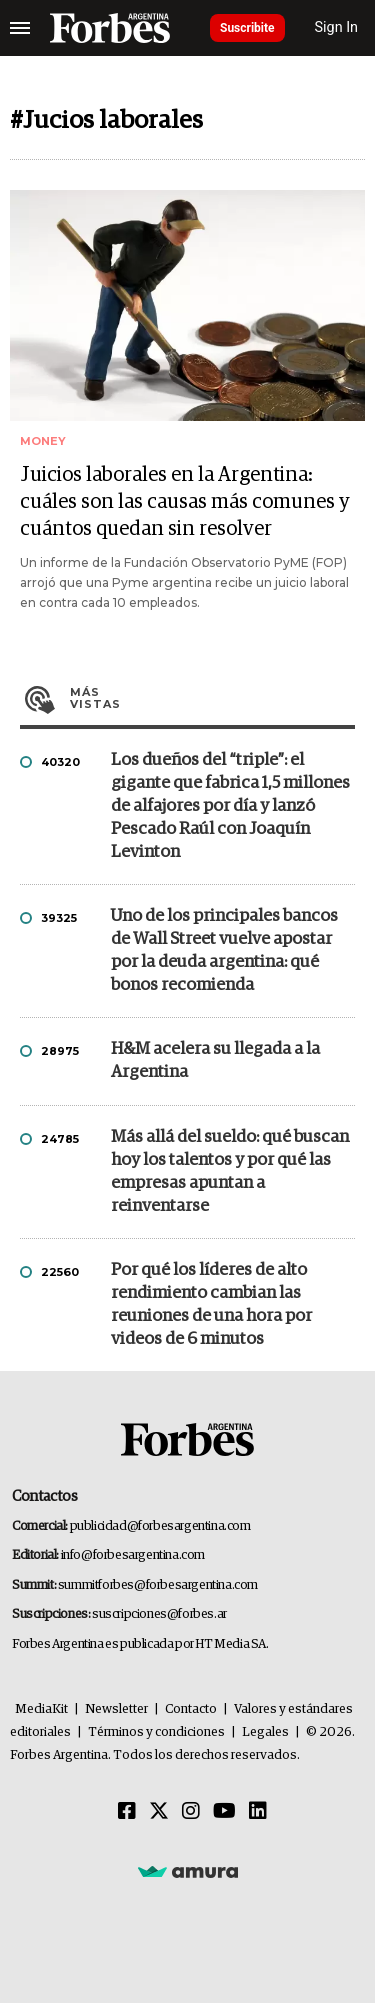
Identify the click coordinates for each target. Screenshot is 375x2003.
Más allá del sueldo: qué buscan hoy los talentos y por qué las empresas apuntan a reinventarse (230, 1172)
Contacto (191, 1709)
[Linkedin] (258, 1812)
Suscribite (247, 28)
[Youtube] (224, 1812)
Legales (265, 1732)
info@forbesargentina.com (133, 1555)
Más (212, 698)
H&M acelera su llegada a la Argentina (215, 1061)
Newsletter (116, 1709)
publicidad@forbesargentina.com (160, 1526)
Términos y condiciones (156, 1732)
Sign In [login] (337, 27)
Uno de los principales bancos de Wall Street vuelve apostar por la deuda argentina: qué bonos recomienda (224, 951)
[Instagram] (191, 1812)
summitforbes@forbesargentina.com (158, 1585)
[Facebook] (127, 1812)
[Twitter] (159, 1812)
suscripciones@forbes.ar (159, 1614)
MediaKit (41, 1709)
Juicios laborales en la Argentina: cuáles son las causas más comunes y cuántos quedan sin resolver (185, 502)
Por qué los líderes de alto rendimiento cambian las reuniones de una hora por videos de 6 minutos (211, 1305)
